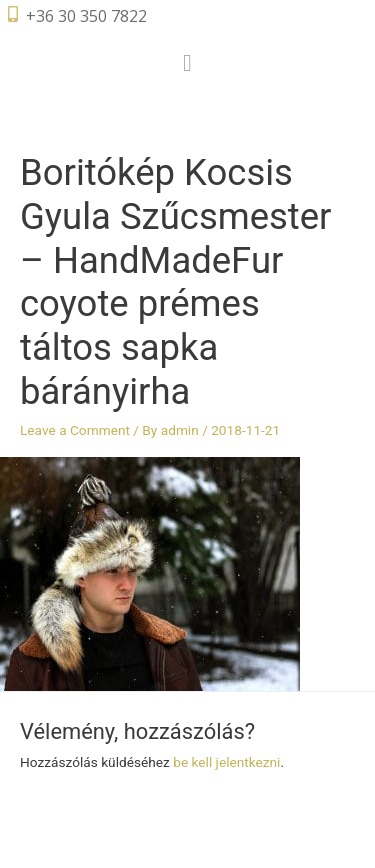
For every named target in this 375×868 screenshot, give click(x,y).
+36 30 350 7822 (86, 16)
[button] (187, 63)
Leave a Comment (75, 430)
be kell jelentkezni (226, 762)
